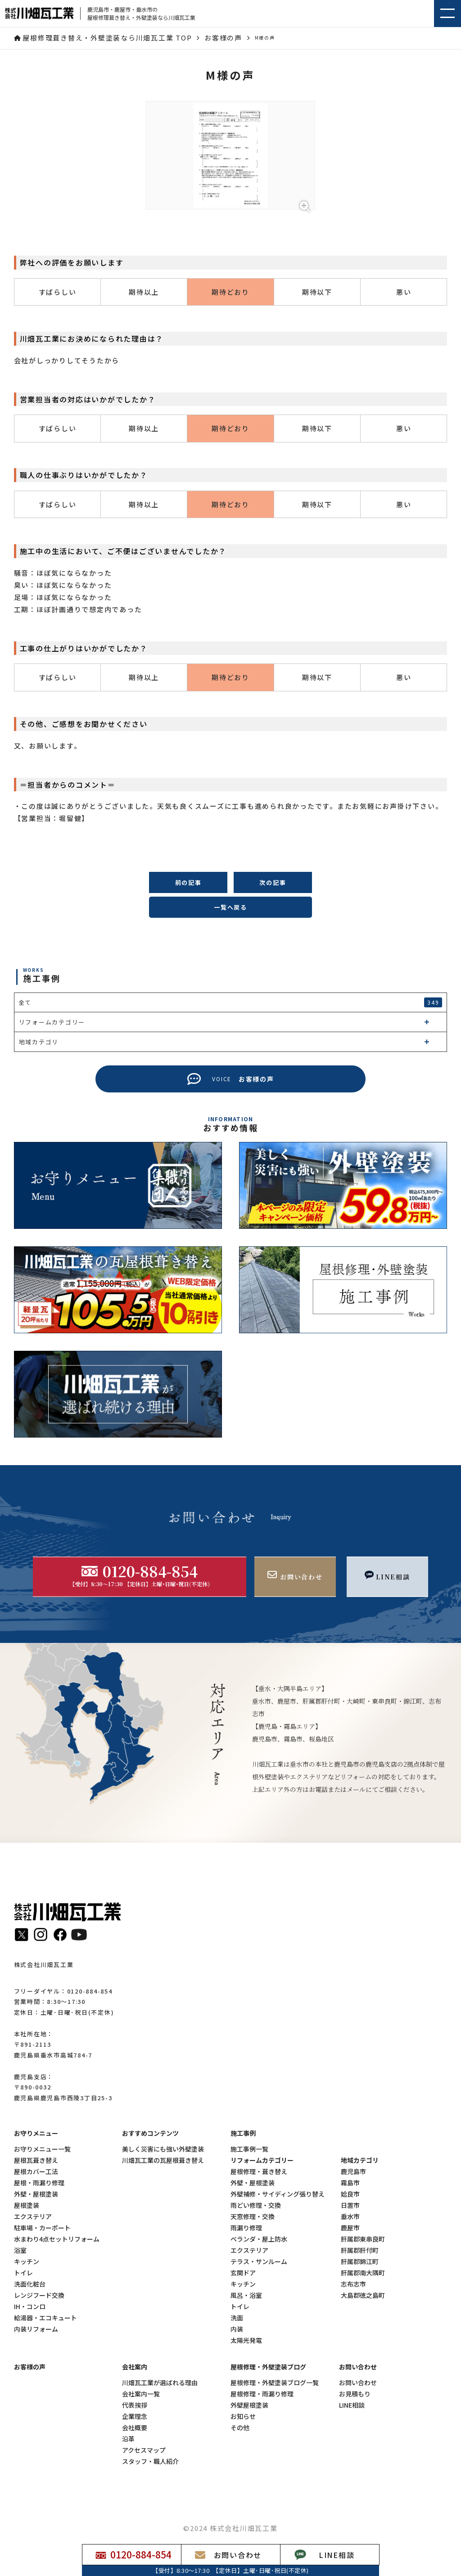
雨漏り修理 (246, 2228)
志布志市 (353, 2284)
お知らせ (243, 2416)
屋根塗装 (26, 2205)
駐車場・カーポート (42, 2228)
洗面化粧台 (29, 2284)
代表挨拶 (134, 2405)
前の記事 (188, 882)
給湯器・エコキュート (45, 2318)
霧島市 (350, 2183)
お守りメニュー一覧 (42, 2149)
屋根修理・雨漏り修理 (262, 2394)
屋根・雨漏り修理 (39, 2183)
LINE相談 (352, 2405)
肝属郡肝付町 (360, 2250)
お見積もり (355, 2394)
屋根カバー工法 (36, 2171)
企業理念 (134, 2416)
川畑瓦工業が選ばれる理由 (160, 2382)
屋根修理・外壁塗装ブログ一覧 (274, 2382)
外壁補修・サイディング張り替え (277, 2194)
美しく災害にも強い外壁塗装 (163, 2149)
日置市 (350, 2205)
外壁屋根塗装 (249, 2405)
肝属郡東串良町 (363, 2239)
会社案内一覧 (141, 2394)
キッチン (26, 2261)
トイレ (23, 2273)
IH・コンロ (29, 2306)
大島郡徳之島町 (363, 2295)
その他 (239, 2427)
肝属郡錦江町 (360, 2261)
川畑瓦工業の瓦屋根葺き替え (163, 2160)
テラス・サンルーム (258, 2261)
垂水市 (350, 2216)
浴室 (20, 2250)
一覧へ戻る (230, 907)
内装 (236, 2329)
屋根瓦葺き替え (36, 2160)
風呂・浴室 (246, 2295)
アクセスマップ (144, 2450)
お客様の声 (29, 2367)
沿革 (128, 2439)
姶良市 (350, 2194)
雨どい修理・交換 (255, 2205)
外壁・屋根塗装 (36, 2194)
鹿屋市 (350, 2228)
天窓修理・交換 (252, 2216)
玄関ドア (243, 2273)
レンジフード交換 (39, 2295)
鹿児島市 (353, 2171)
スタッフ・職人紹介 (150, 2461)
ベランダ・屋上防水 (258, 2239)
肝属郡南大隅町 (363, 2273)
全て (231, 1002)
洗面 (236, 2318)
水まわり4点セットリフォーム (56, 2239)
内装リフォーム (36, 2329)
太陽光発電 (246, 2340)
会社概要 (134, 2427)
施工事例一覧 (249, 2149)
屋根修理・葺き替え (258, 2171)
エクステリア (33, 2216)
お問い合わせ (358, 2382)
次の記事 (272, 882)
